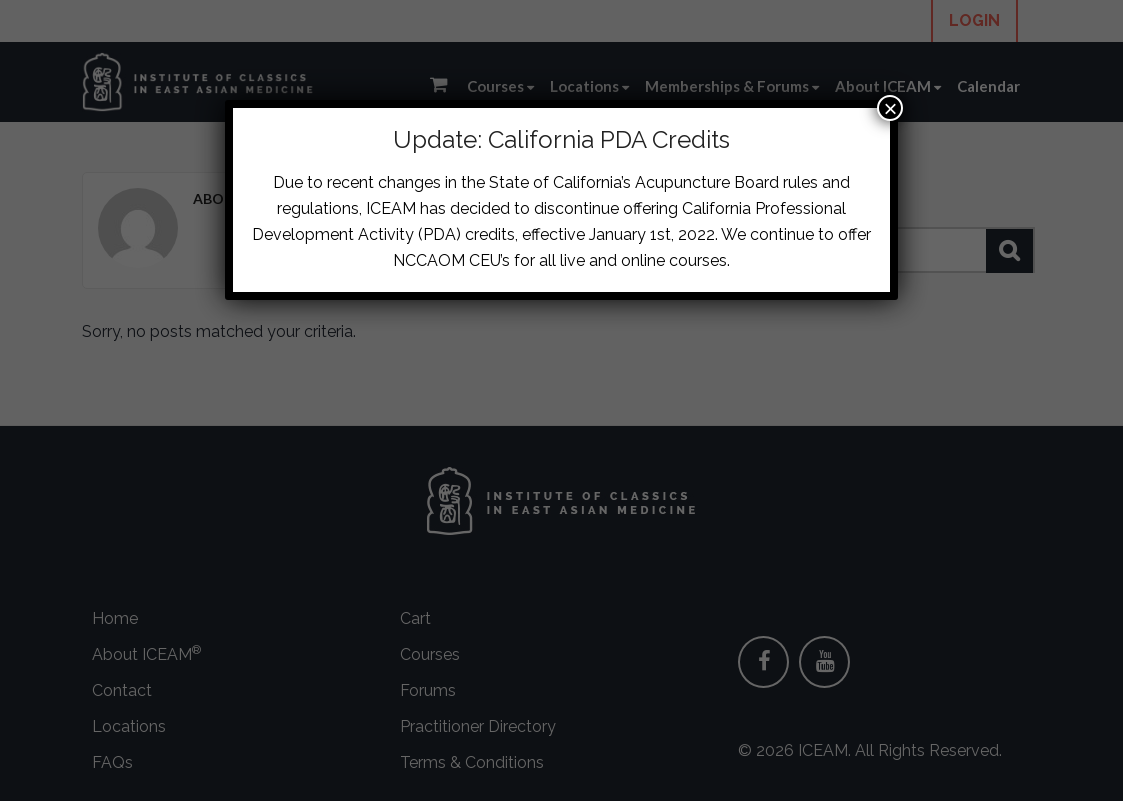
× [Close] (890, 108)
